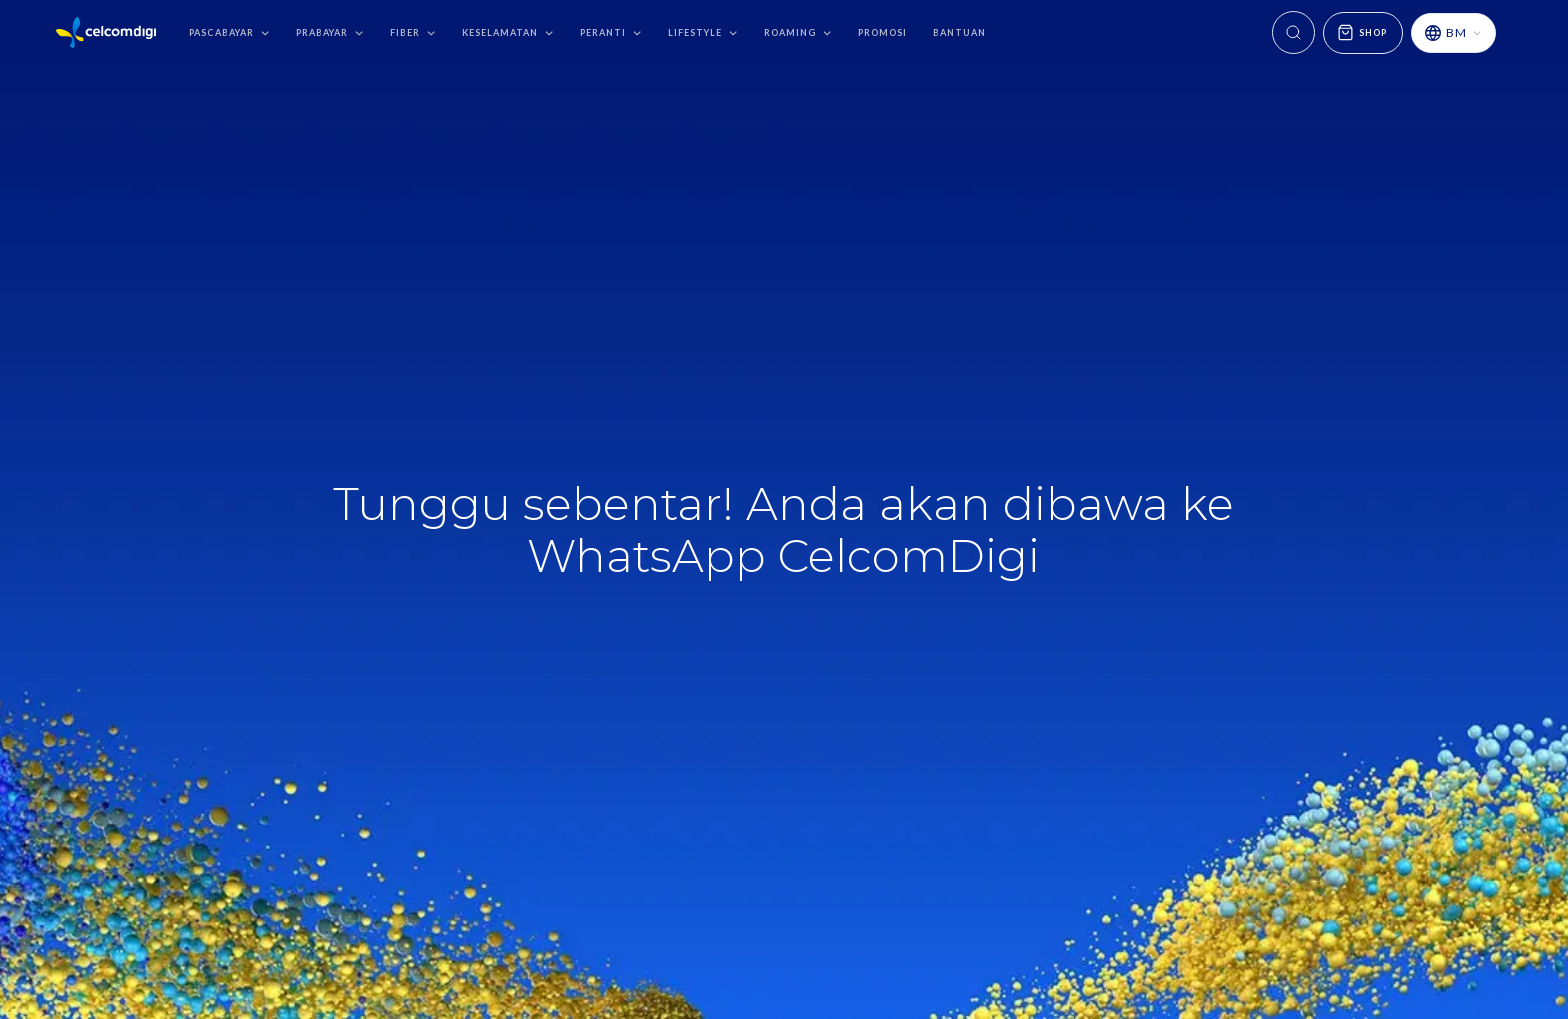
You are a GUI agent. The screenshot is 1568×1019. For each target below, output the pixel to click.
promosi (882, 32)
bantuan (959, 32)
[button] (229, 32)
